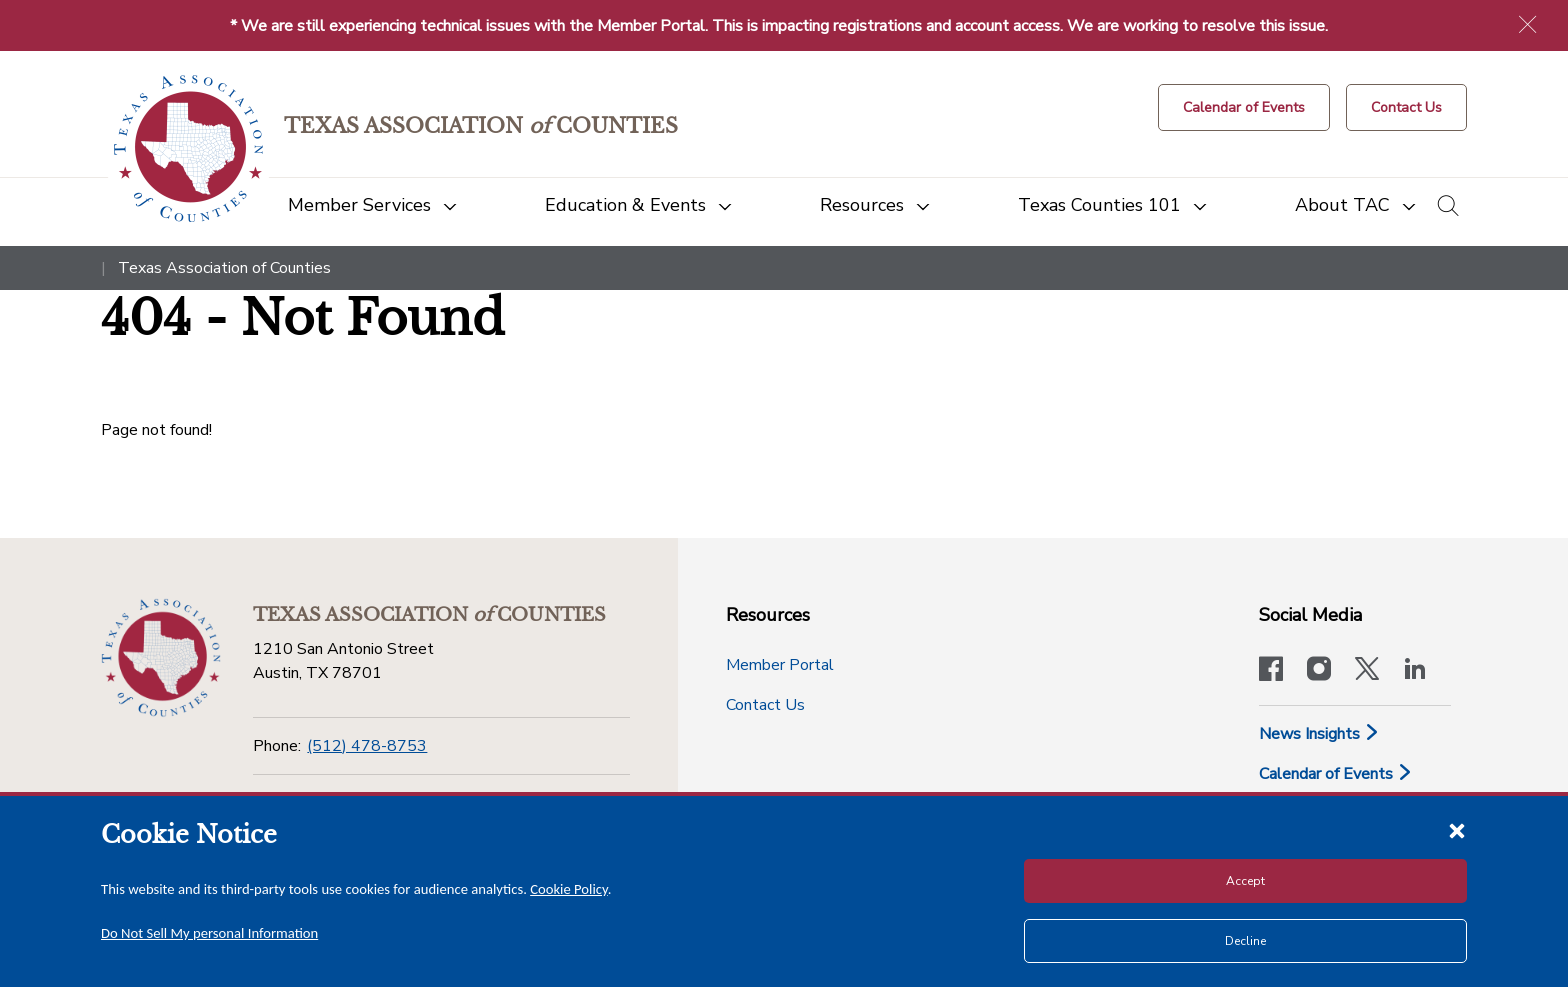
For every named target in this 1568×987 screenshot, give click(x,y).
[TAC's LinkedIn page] (1415, 671)
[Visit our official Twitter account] (1367, 671)
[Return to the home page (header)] (188, 148)
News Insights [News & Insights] (1319, 734)
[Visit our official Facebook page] (1271, 671)
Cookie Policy (569, 889)
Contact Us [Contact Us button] (765, 705)
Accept (1245, 881)
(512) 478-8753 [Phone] (367, 746)
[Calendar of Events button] (1244, 107)
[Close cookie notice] (1457, 830)
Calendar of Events (1336, 774)
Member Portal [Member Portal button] (780, 665)
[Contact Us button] (1406, 107)
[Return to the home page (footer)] (161, 658)
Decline (1245, 941)
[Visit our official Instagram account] (1319, 671)
